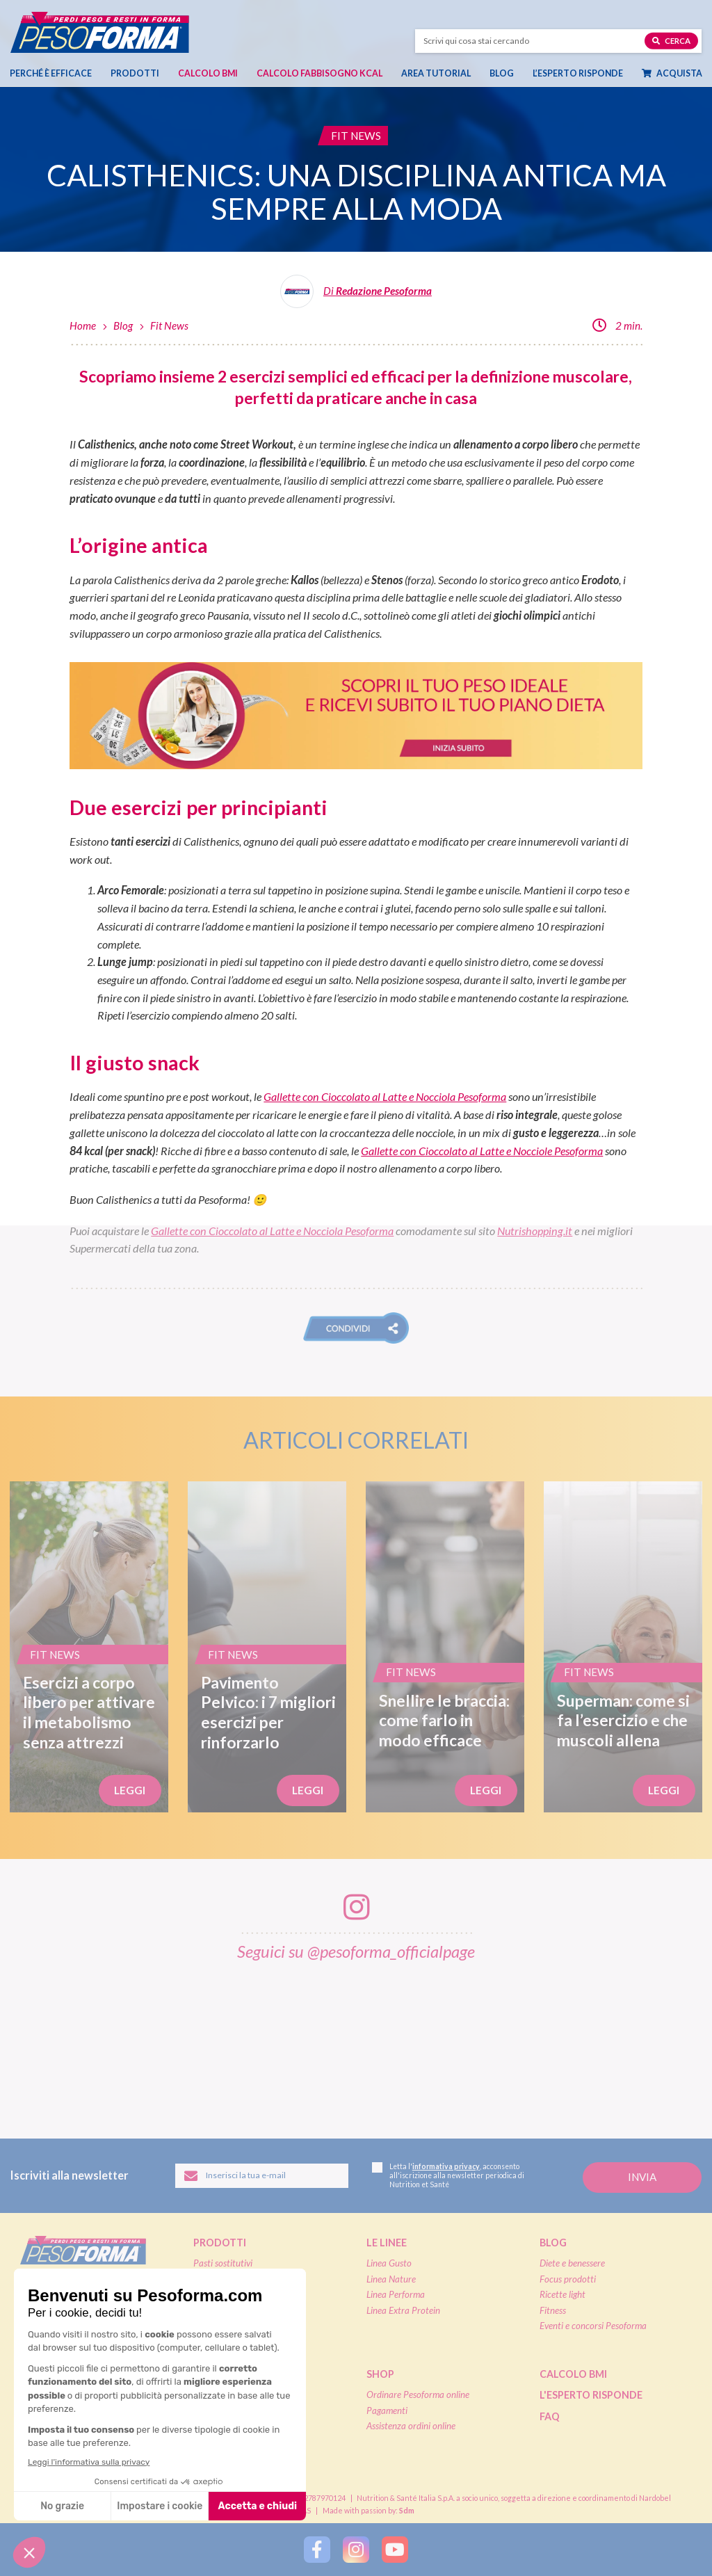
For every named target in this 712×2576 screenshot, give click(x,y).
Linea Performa (395, 2294)
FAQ (550, 2416)
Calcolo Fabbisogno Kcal (319, 73)
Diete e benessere (572, 2263)
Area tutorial (436, 73)
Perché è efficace (51, 73)
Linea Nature (391, 2279)
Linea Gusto (389, 2263)
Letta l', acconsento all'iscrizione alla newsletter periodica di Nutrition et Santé (448, 2175)
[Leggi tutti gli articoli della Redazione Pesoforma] (356, 296)
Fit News (169, 325)
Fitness (553, 2310)
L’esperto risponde (578, 73)
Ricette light (562, 2294)
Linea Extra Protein (403, 2310)
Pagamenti (386, 2410)
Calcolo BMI (208, 73)
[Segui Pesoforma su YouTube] (395, 2549)
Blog (502, 73)
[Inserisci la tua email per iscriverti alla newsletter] (261, 2176)
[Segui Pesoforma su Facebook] (317, 2549)
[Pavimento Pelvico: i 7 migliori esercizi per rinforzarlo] (267, 1646)
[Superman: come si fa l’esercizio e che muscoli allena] (623, 1646)
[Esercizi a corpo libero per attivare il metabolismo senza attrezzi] (89, 1646)
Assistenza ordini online (410, 2425)
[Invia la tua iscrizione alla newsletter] (642, 2177)
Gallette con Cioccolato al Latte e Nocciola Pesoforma (385, 1096)
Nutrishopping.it (534, 1230)
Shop (380, 2374)
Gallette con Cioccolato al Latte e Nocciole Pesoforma (482, 1150)
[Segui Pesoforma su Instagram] (356, 2549)
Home (83, 325)
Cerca (671, 40)
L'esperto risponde (591, 2395)
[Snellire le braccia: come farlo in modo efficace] (445, 1646)
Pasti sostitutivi (222, 2263)
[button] (356, 1327)
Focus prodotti (568, 2279)
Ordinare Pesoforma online (417, 2394)
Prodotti (135, 73)
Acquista (672, 73)
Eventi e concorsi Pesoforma (593, 2325)
